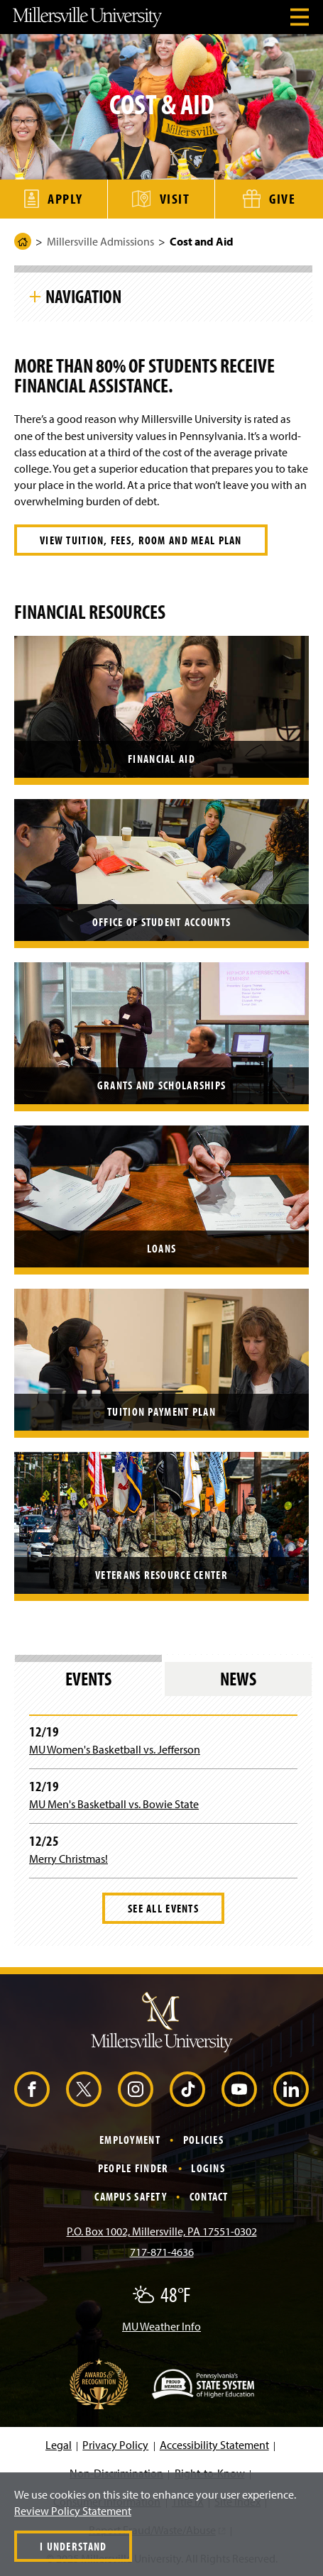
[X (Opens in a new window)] (84, 2089)
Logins (208, 2168)
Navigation (83, 296)
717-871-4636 (162, 2251)
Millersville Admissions (100, 241)
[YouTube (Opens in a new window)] (239, 2089)
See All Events (163, 1908)
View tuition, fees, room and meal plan (141, 540)
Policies (203, 2139)
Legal (58, 2445)
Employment (129, 2139)
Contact (209, 2196)
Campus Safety (130, 2196)
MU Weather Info (161, 2326)
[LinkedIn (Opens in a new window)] (291, 2089)
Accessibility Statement (214, 2445)
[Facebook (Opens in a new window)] (32, 2089)
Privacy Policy (115, 2445)
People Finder (133, 2168)
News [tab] (238, 1678)
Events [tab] (88, 1678)
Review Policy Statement (72, 2511)
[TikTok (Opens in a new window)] (187, 2089)
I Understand (73, 2546)
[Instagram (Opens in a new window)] (135, 2089)
